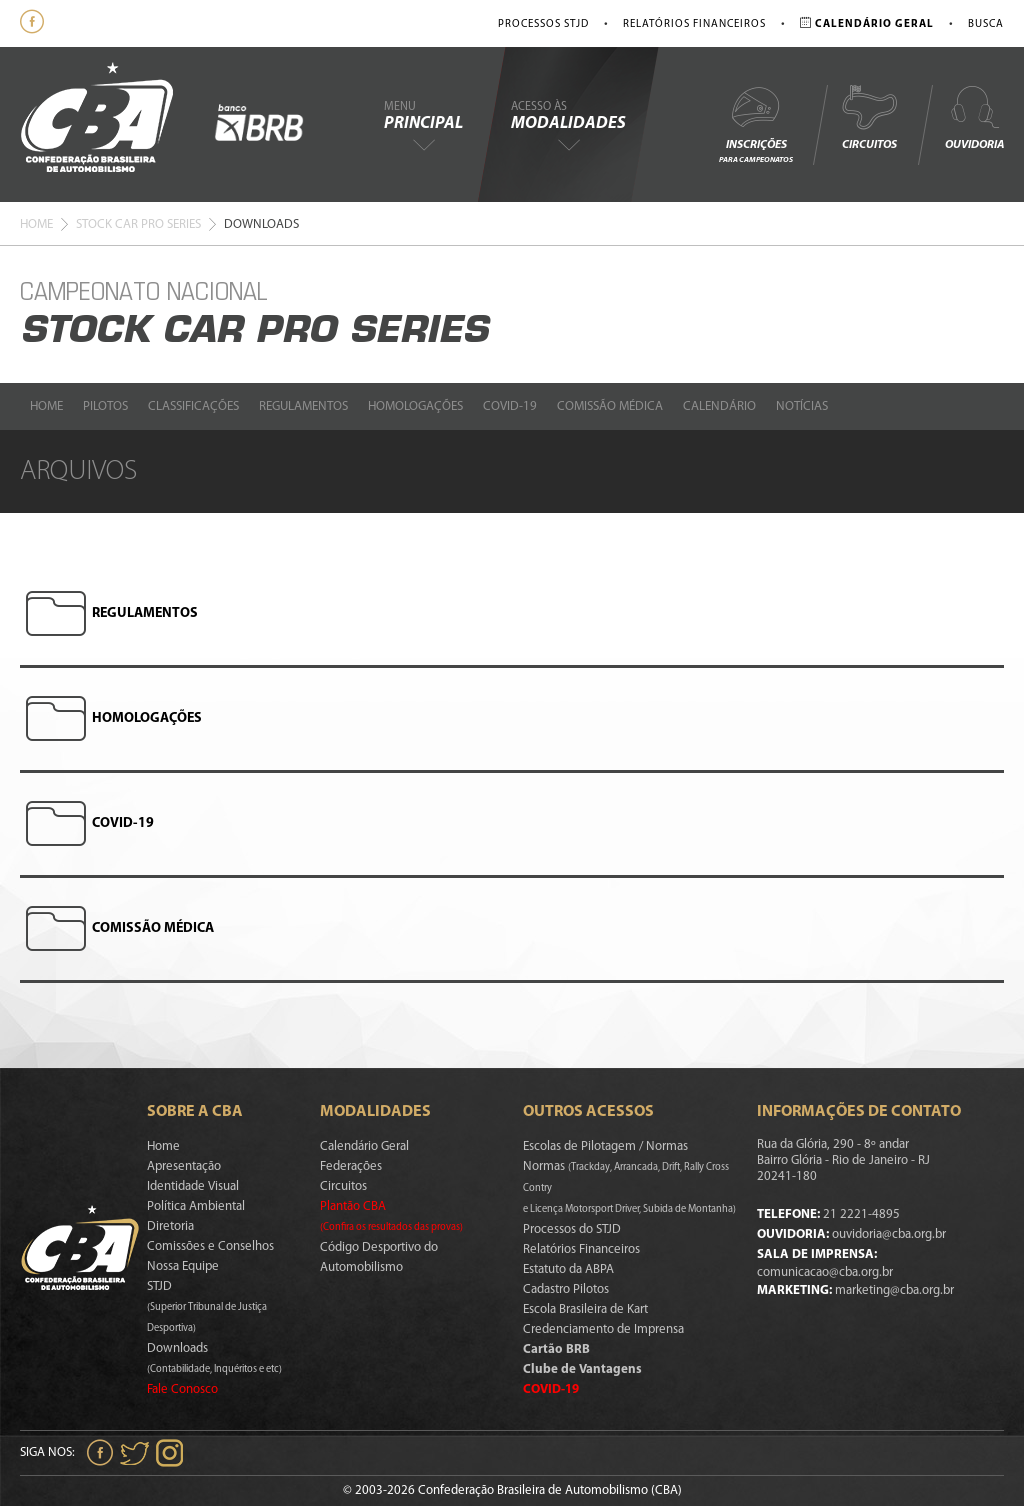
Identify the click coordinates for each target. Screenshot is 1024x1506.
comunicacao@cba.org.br (825, 1272)
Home (36, 224)
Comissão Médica (610, 406)
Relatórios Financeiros (694, 24)
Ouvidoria (974, 117)
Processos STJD (543, 24)
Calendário (719, 406)
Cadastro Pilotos (566, 1289)
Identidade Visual (193, 1186)
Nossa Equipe (183, 1266)
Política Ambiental (196, 1206)
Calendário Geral (364, 1146)
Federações (351, 1166)
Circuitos (869, 117)
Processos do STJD (572, 1229)
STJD (207, 1307)
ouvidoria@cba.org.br (889, 1234)
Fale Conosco (182, 1389)
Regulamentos (303, 406)
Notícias (802, 406)
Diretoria (170, 1226)
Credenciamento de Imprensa (603, 1329)
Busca (986, 24)
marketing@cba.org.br (894, 1290)
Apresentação (184, 1166)
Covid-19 (510, 406)
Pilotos (105, 406)
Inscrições (756, 123)
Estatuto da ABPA (568, 1269)
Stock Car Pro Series (138, 224)
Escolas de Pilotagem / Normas (605, 1146)
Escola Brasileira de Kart (585, 1309)
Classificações (193, 406)
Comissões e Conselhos (210, 1246)
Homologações (415, 406)
